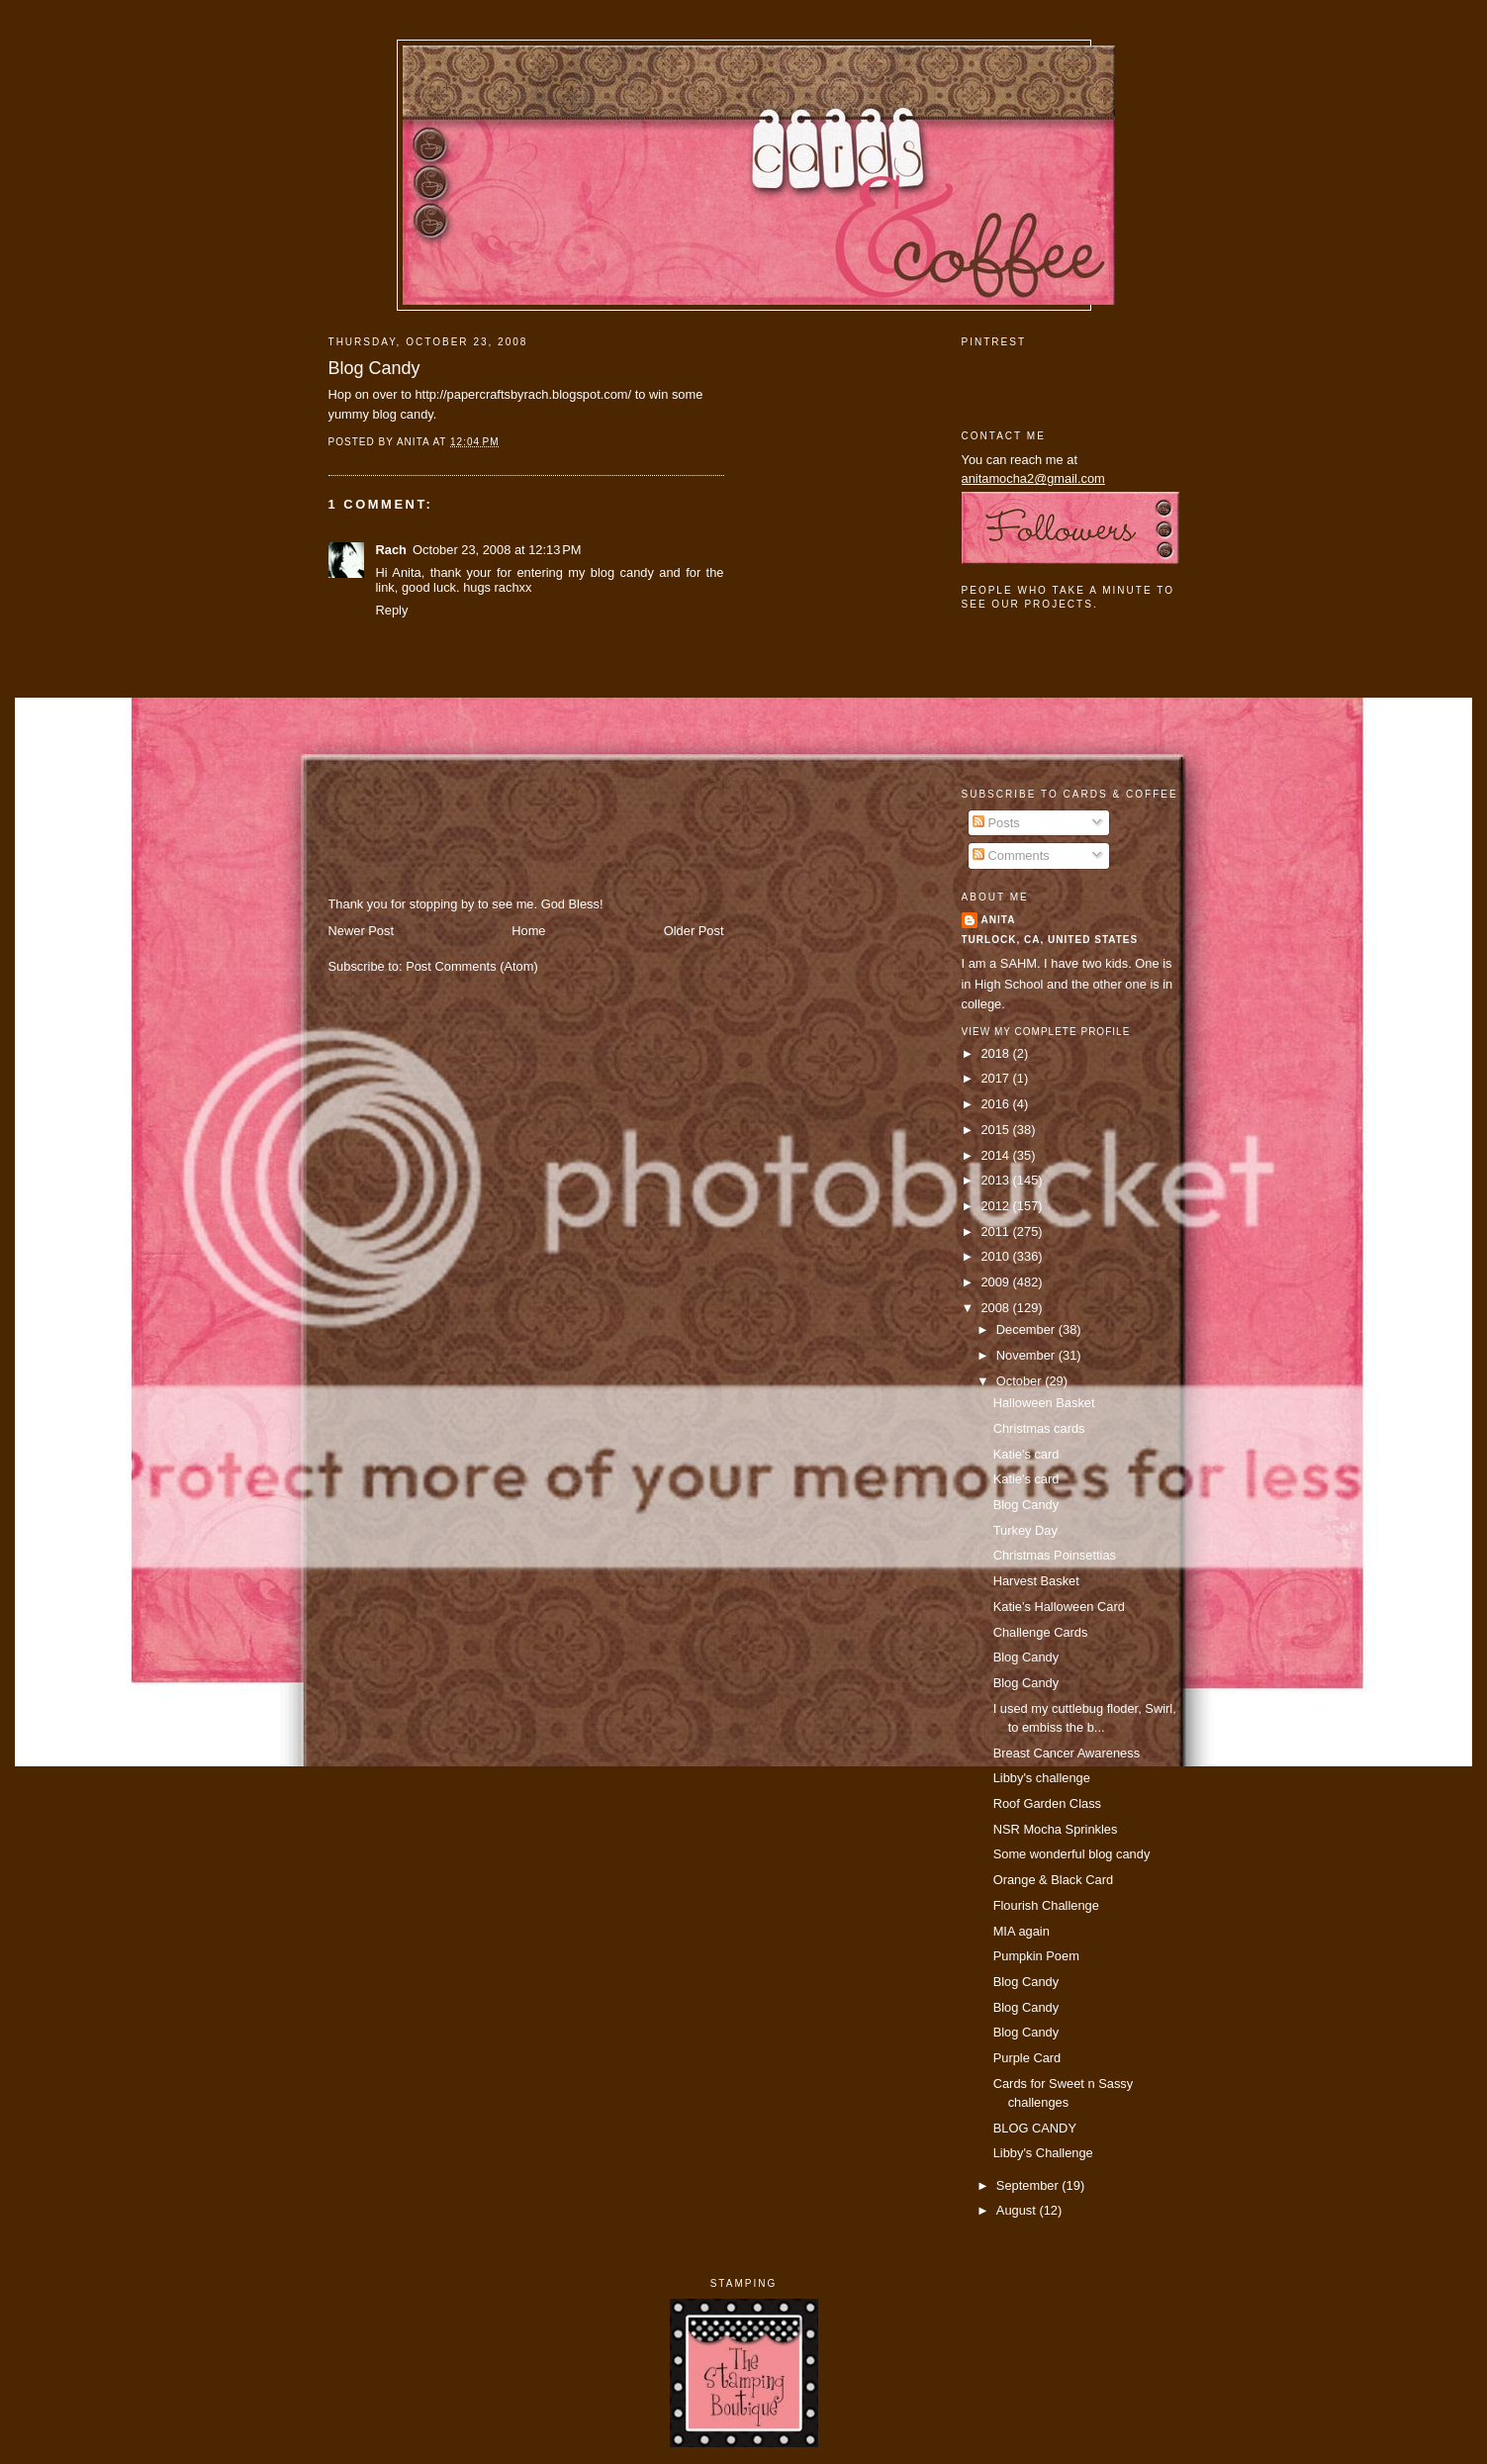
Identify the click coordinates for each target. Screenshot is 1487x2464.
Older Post (694, 930)
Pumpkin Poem (1036, 1955)
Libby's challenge (1041, 1777)
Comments (1011, 855)
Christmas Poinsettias (1054, 1555)
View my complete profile (1046, 1031)
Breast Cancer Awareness (1066, 1753)
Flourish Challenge (1046, 1905)
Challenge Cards (1040, 1632)
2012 (996, 1205)
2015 (996, 1129)
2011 (996, 1231)
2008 (996, 1307)
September (1029, 2185)
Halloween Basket (1044, 1402)
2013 (996, 1180)
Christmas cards (1039, 1428)
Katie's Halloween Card (1059, 1606)
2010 (996, 1256)
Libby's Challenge (1043, 2152)
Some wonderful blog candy (1072, 1854)
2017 (996, 1078)
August (1018, 2210)
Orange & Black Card (1053, 1879)
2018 (996, 1053)
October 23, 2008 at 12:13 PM (497, 549)
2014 (996, 1155)
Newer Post (361, 930)
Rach (391, 549)
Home (528, 930)
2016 (996, 1103)
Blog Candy (374, 368)
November (1027, 1355)
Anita (998, 919)
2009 (996, 1282)
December (1027, 1329)
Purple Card (1027, 2057)
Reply (392, 610)
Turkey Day (1025, 1530)
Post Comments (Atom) (472, 966)
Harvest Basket (1036, 1580)
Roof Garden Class (1047, 1803)
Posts (996, 822)
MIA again (1021, 1931)
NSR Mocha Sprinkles (1055, 1829)
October (1020, 1381)
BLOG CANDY (1034, 2128)
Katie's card (1026, 1454)
